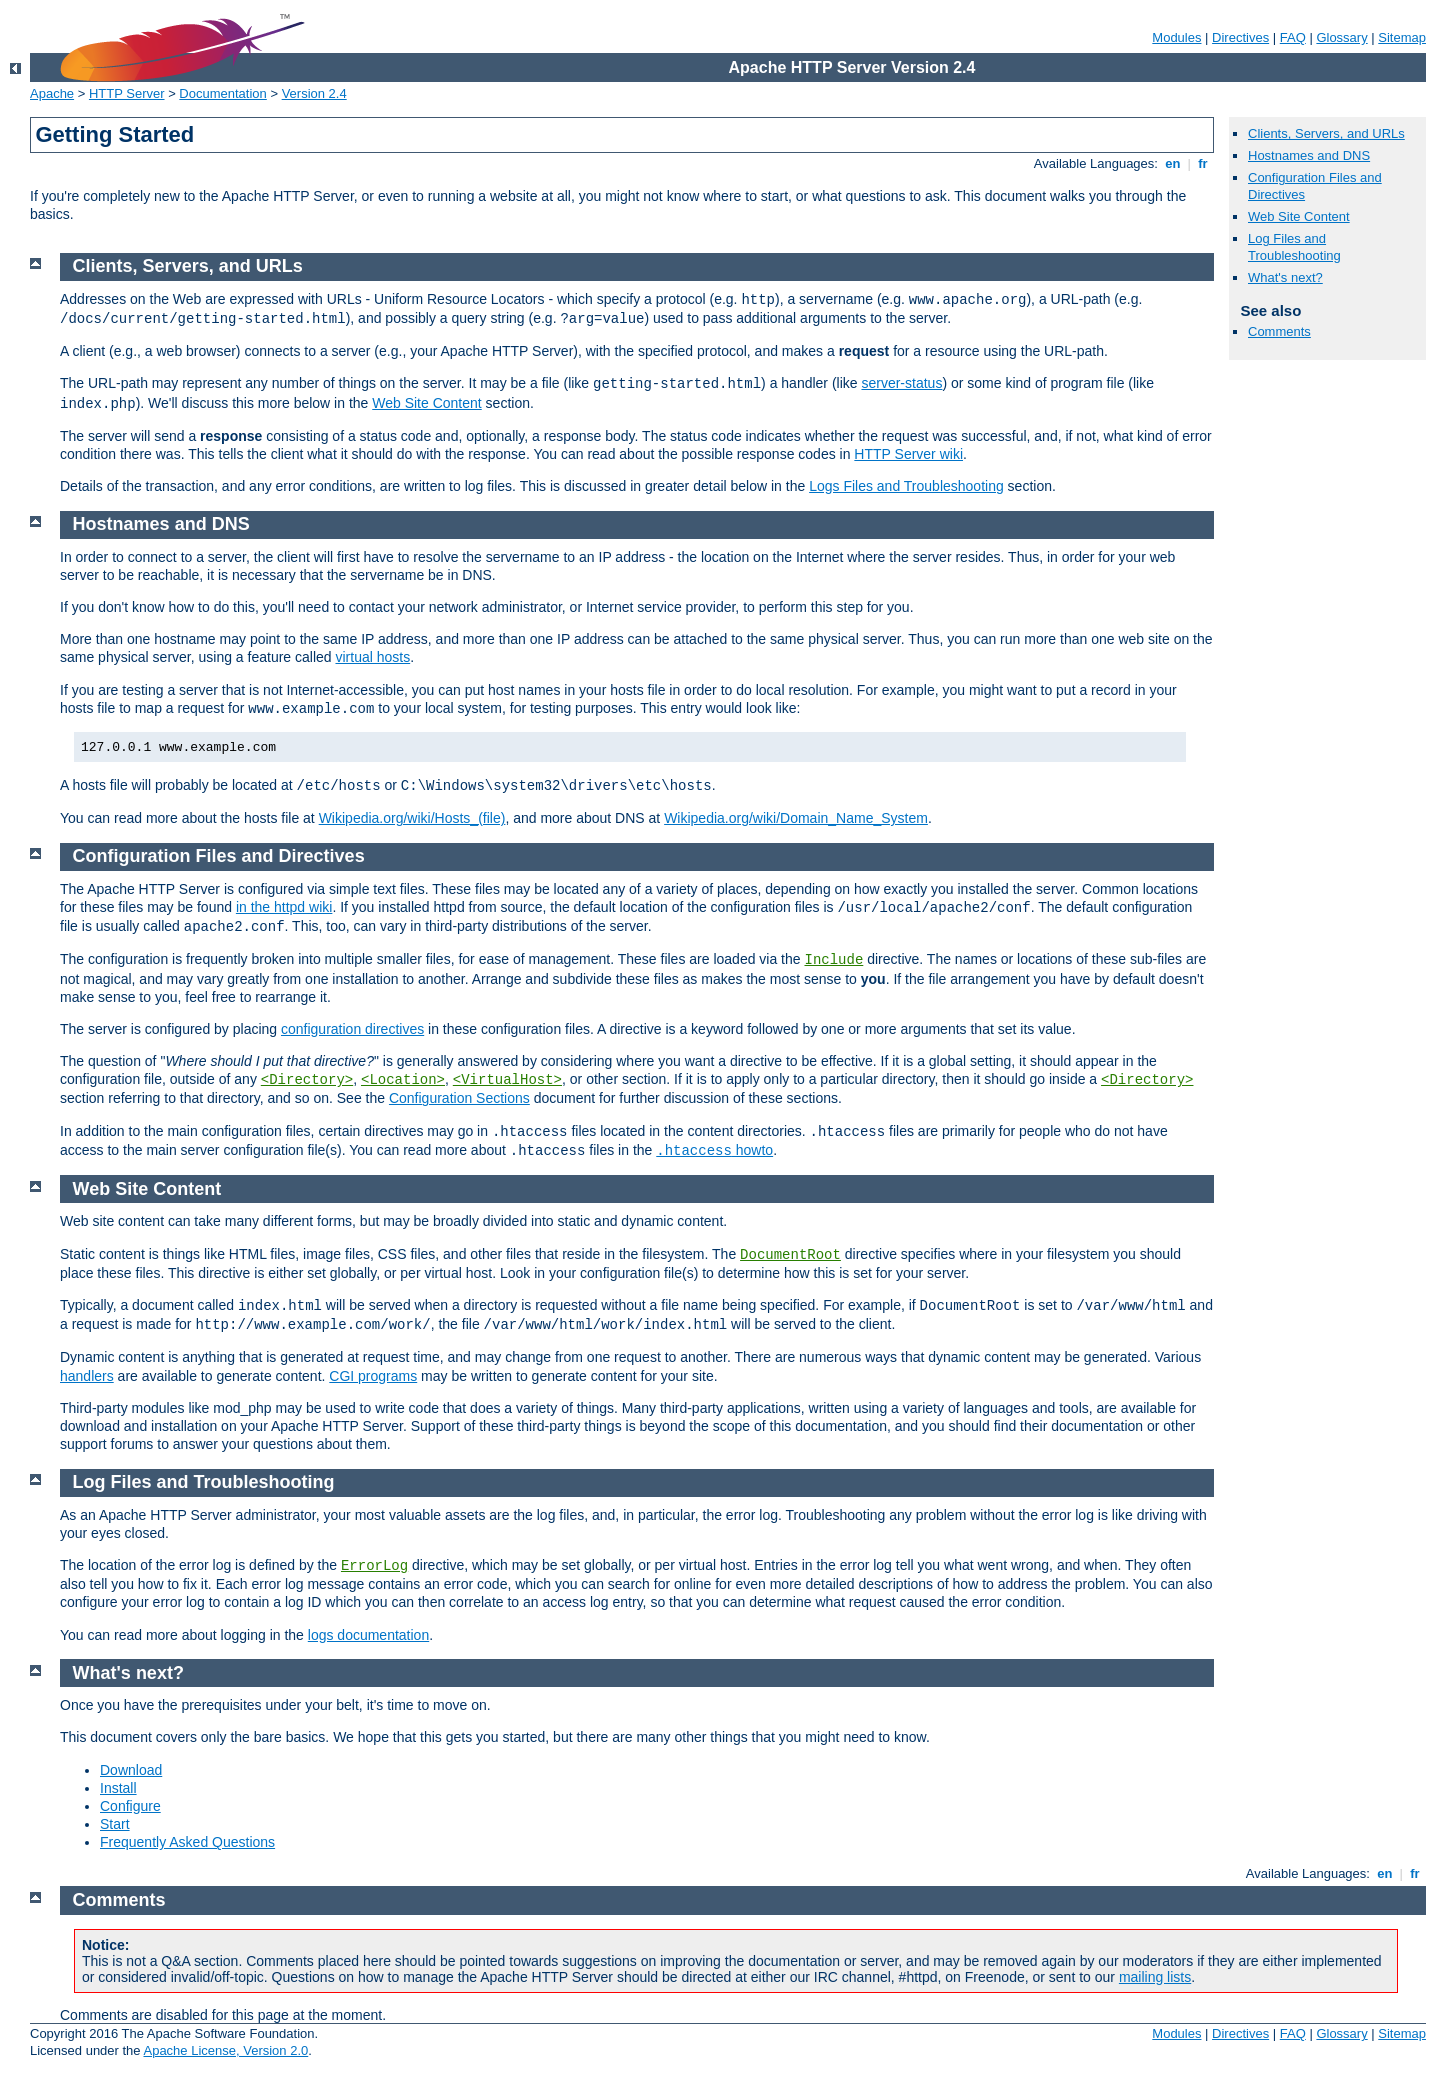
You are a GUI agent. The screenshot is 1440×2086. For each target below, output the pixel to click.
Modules (1176, 37)
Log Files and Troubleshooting (1294, 247)
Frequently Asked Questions (187, 1842)
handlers (87, 1376)
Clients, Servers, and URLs (1326, 133)
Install (118, 1788)
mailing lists (1155, 1977)
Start (115, 1824)
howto (714, 1150)
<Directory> (307, 1080)
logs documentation (368, 1635)
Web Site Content (1299, 216)
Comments (1279, 331)
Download (131, 1770)
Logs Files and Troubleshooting (906, 486)
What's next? (1285, 277)
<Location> (403, 1080)
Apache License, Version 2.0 (225, 2050)
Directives (1240, 37)
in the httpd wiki (284, 907)
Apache (52, 93)
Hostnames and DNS (1309, 155)
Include (833, 960)
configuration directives (352, 1029)
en (1173, 163)
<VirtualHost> (507, 1080)
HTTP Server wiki (908, 454)
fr (1203, 163)
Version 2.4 (314, 93)
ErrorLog (374, 1566)
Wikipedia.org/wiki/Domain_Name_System (796, 818)
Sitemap (1402, 37)
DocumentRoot (790, 1255)
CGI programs (373, 1376)
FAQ (1293, 37)
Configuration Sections (459, 1098)
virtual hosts (372, 657)
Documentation (222, 93)
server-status (901, 383)
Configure (130, 1806)
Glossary (1341, 37)
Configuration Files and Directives (219, 856)
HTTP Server (127, 93)
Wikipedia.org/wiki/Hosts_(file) (412, 818)
